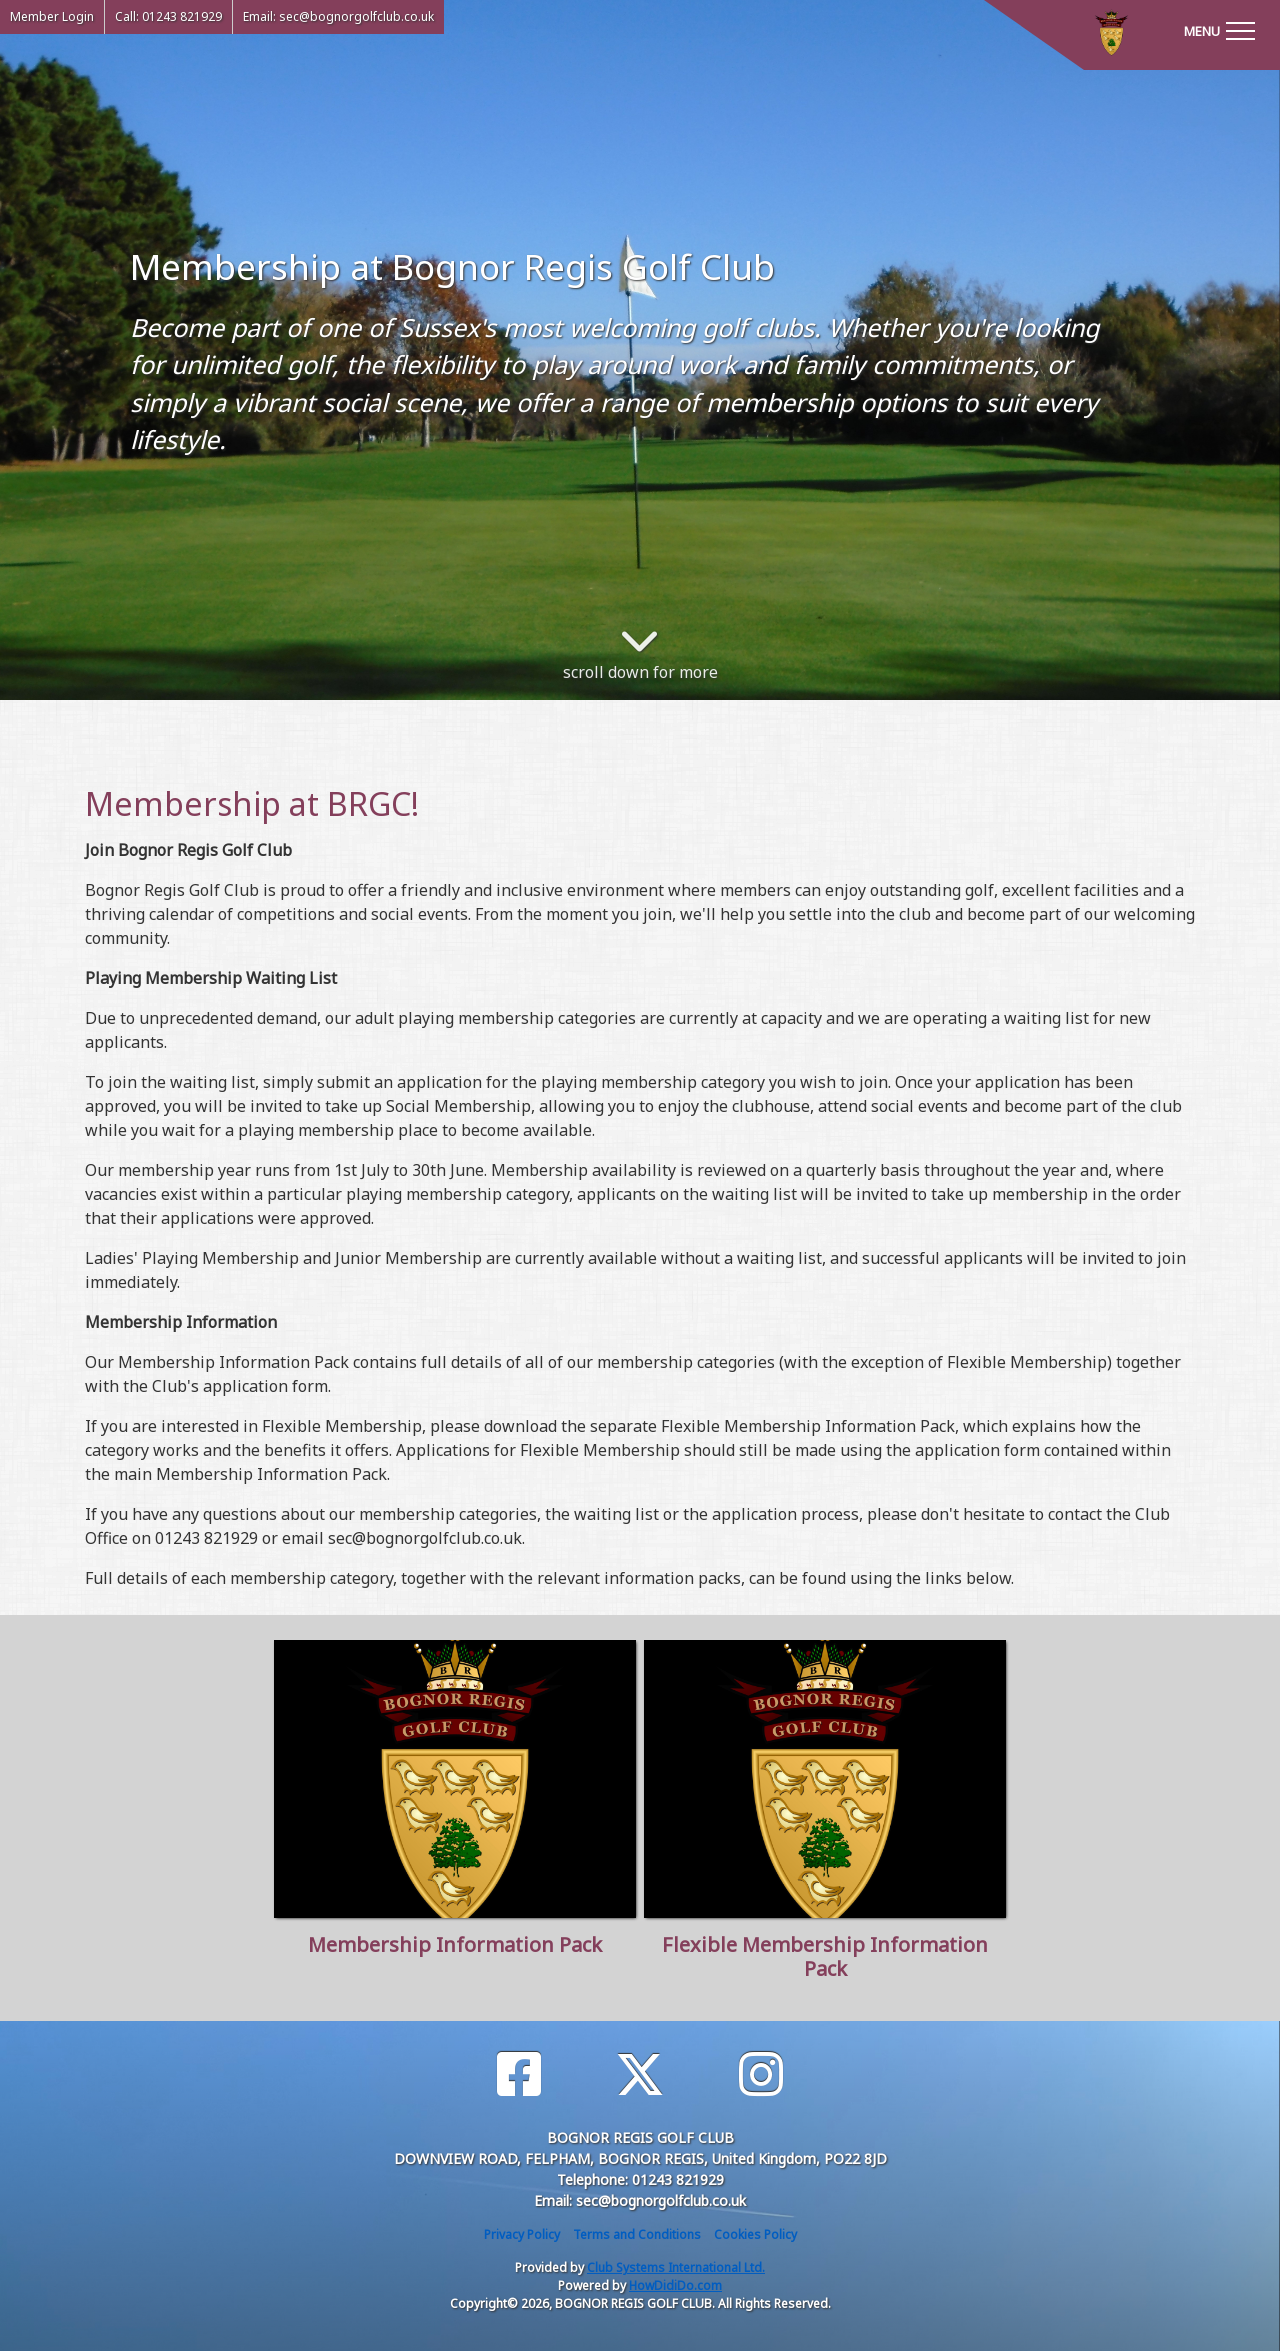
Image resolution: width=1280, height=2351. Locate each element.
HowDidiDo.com (675, 2285)
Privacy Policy (522, 2234)
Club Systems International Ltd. (676, 2267)
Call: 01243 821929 (168, 16)
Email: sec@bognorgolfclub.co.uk (338, 16)
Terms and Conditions (637, 2234)
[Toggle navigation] (1219, 30)
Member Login (52, 16)
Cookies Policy (755, 2234)
